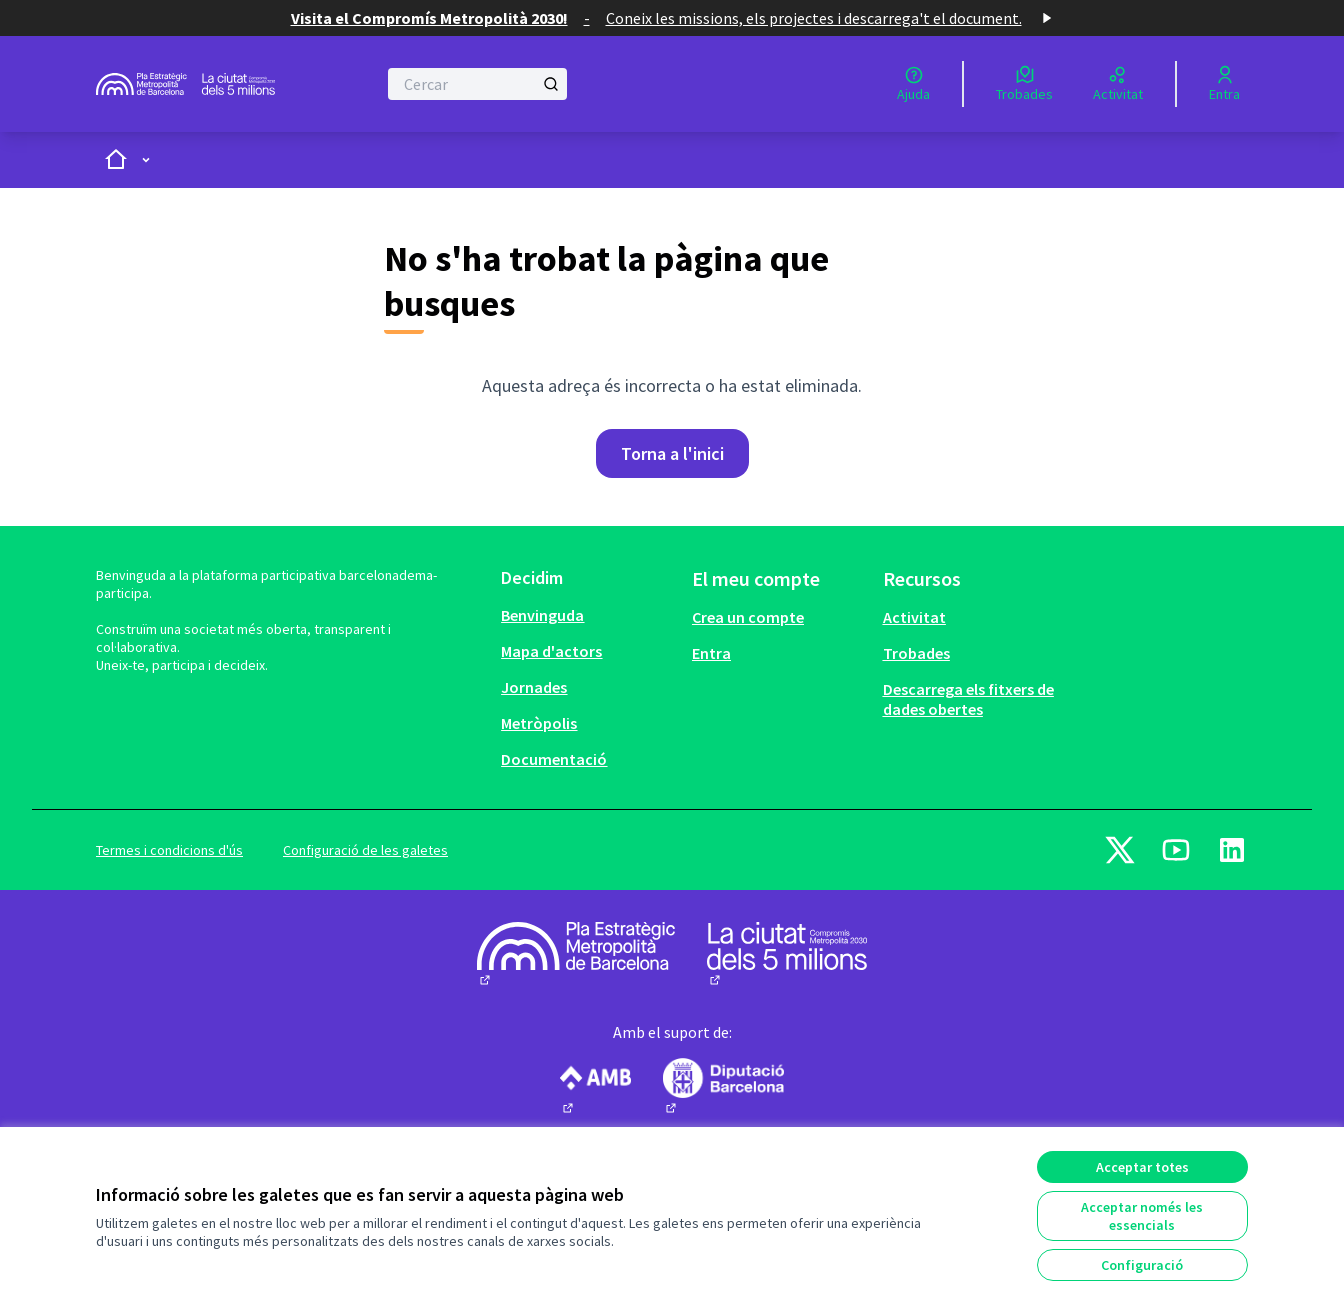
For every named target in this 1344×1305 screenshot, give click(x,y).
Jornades (534, 687)
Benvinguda (542, 615)
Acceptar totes (1142, 1167)
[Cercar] (477, 84)
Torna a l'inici (672, 453)
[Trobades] (1024, 84)
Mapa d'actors (551, 651)
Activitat (914, 617)
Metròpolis (539, 723)
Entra (711, 653)
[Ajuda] (913, 84)
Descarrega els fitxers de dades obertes (968, 699)
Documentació (554, 759)
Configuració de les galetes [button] (365, 850)
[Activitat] (1118, 84)
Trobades (916, 653)
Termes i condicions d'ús (169, 850)
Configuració (1142, 1265)
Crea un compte (748, 617)
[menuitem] (588, 615)
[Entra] (1224, 84)
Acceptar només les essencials (1142, 1216)
